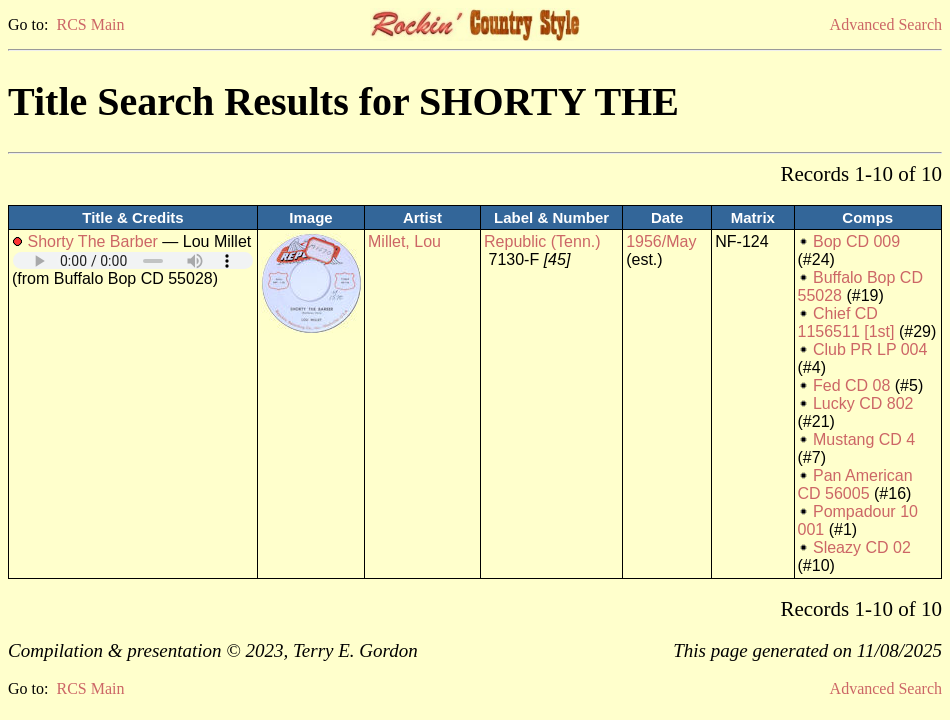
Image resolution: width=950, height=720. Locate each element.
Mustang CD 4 (864, 439)
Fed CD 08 (851, 385)
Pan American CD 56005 (855, 484)
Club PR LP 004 (870, 349)
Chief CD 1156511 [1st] (846, 322)
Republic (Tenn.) (542, 241)
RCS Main (90, 24)
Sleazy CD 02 (862, 547)
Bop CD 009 (856, 241)
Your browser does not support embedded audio (133, 260)
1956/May (661, 241)
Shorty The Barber (92, 241)
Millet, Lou (404, 241)
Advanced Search (886, 24)
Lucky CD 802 (863, 403)
